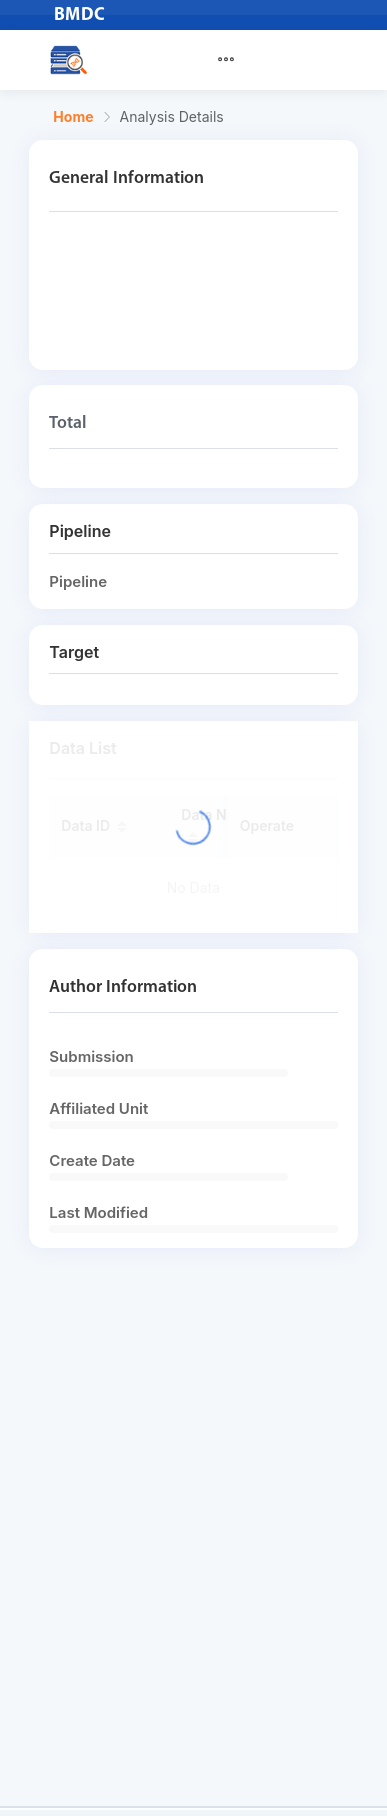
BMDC (80, 15)
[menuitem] (238, 60)
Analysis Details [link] (172, 117)
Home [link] (73, 117)
